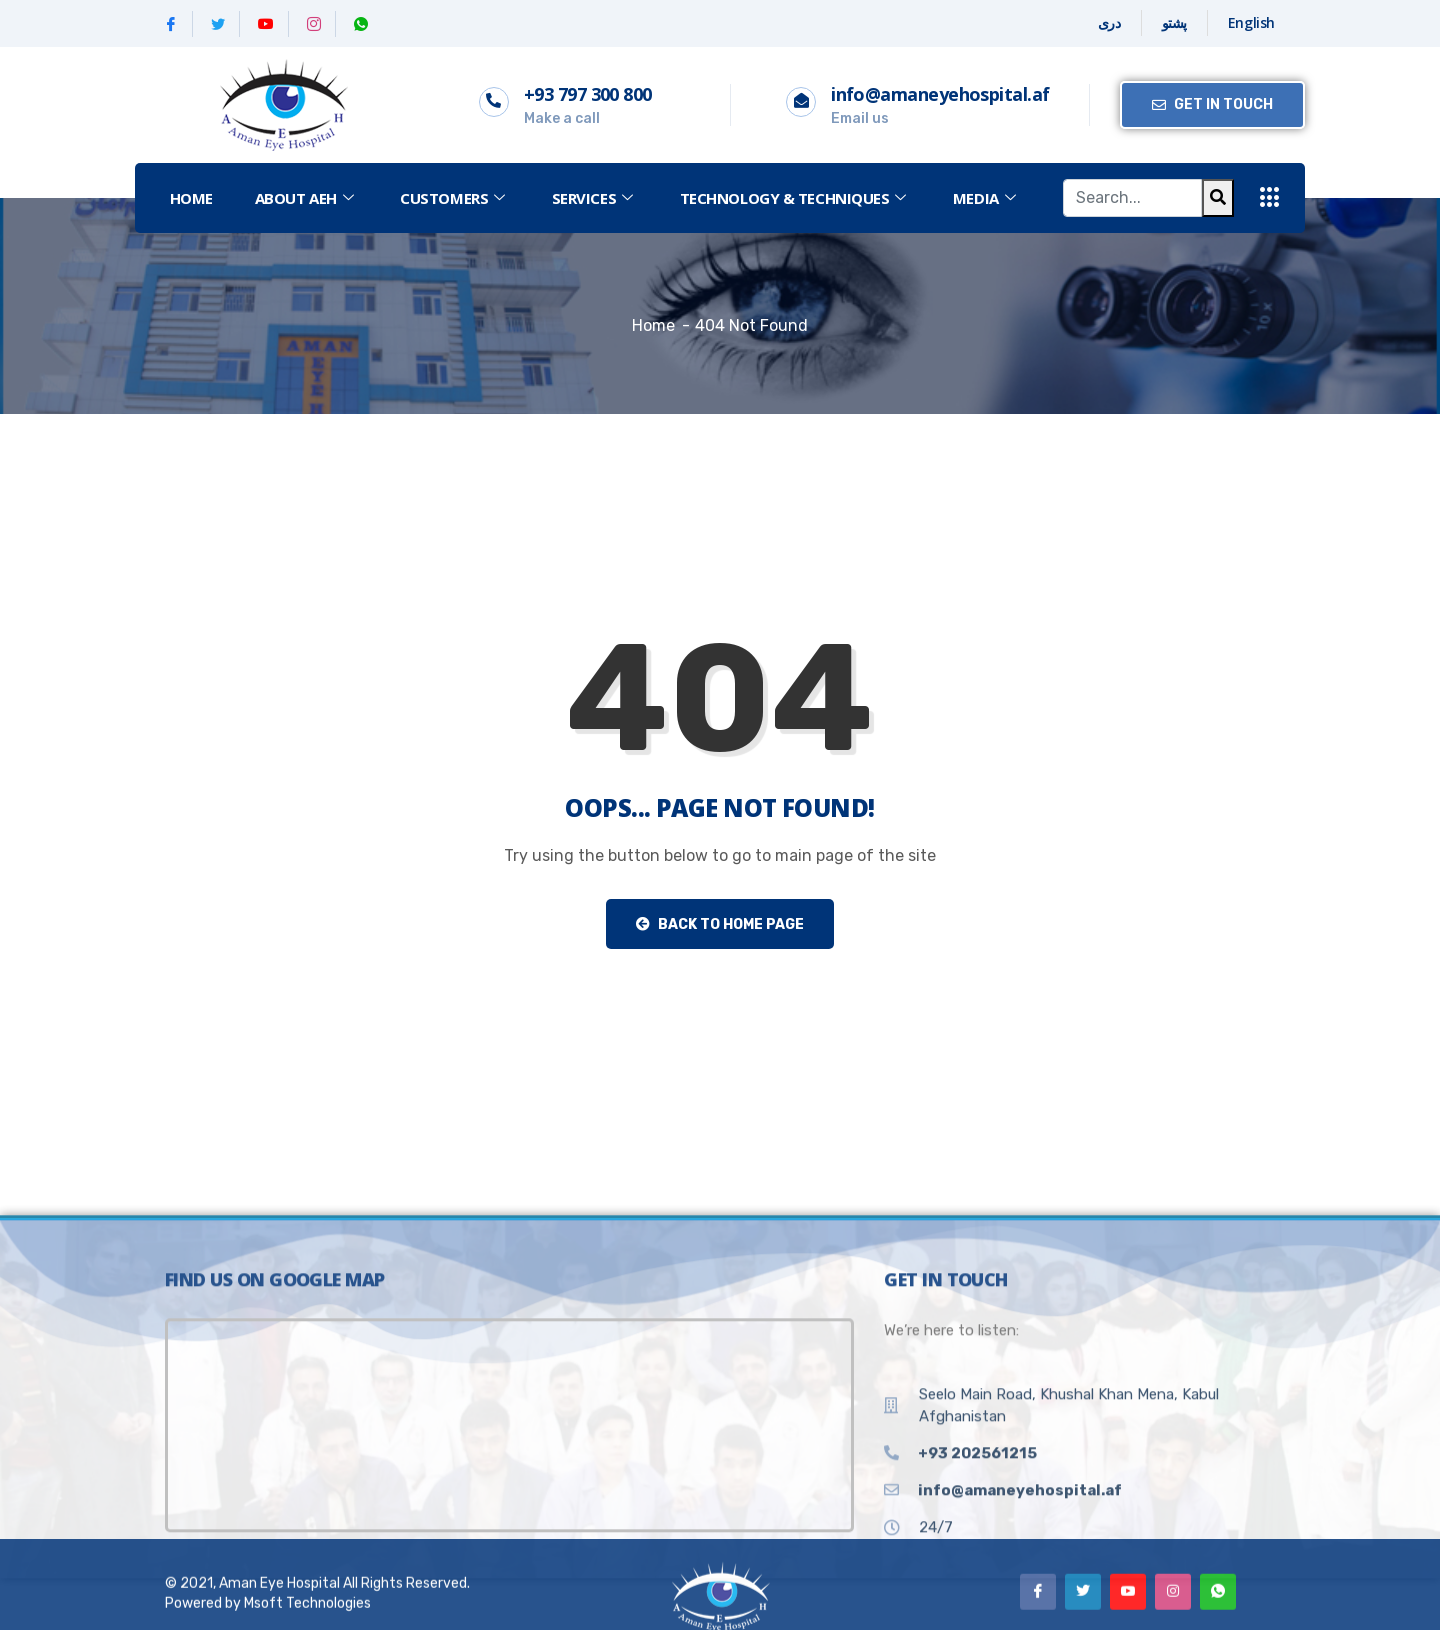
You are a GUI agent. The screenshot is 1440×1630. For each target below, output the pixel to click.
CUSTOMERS (455, 198)
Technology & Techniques (795, 198)
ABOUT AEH (307, 198)
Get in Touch (1212, 104)
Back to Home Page (720, 924)
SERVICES (595, 198)
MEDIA (986, 198)
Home (191, 198)
